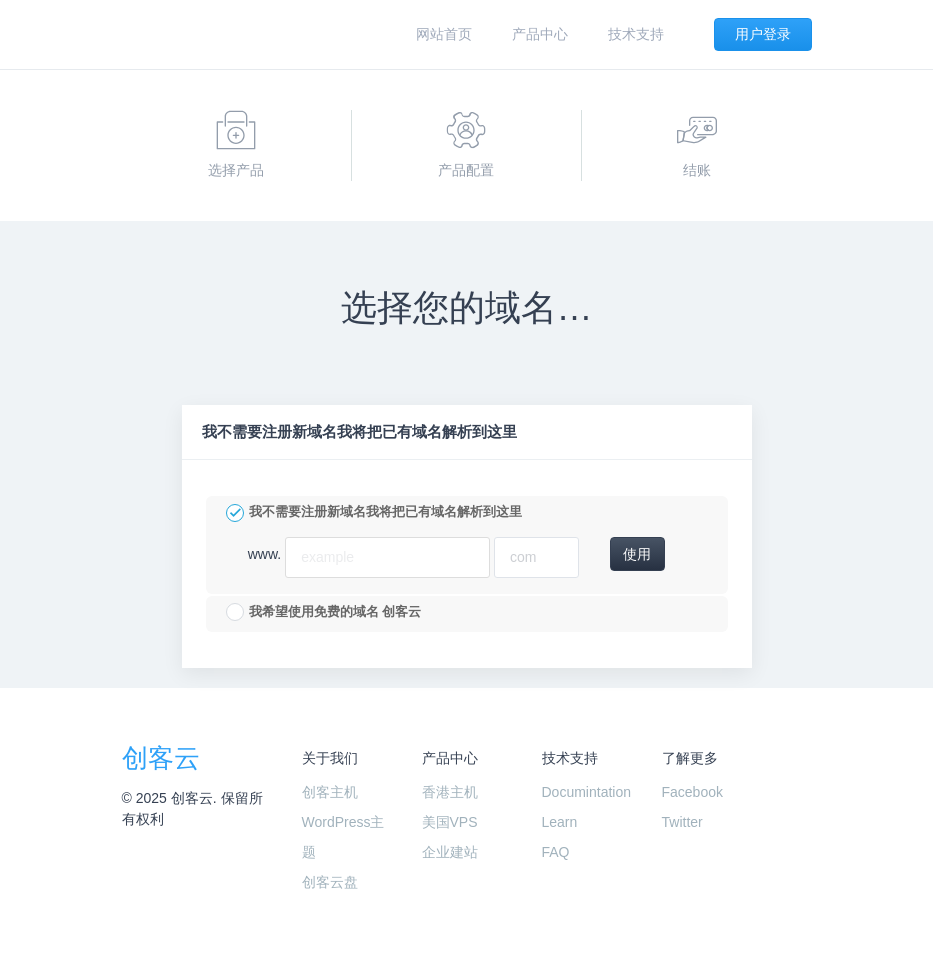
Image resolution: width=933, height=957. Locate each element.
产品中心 (540, 34)
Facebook (692, 792)
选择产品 (236, 144)
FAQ (556, 852)
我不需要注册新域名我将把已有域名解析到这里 (374, 513)
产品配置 (466, 144)
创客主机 (330, 792)
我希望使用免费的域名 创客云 (324, 612)
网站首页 (444, 34)
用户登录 (763, 34)
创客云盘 (330, 882)
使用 (637, 554)
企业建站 (450, 852)
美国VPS (450, 822)
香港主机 (450, 792)
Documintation (587, 792)
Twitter (682, 822)
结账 (697, 144)
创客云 (161, 758)
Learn (560, 822)
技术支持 (636, 34)
